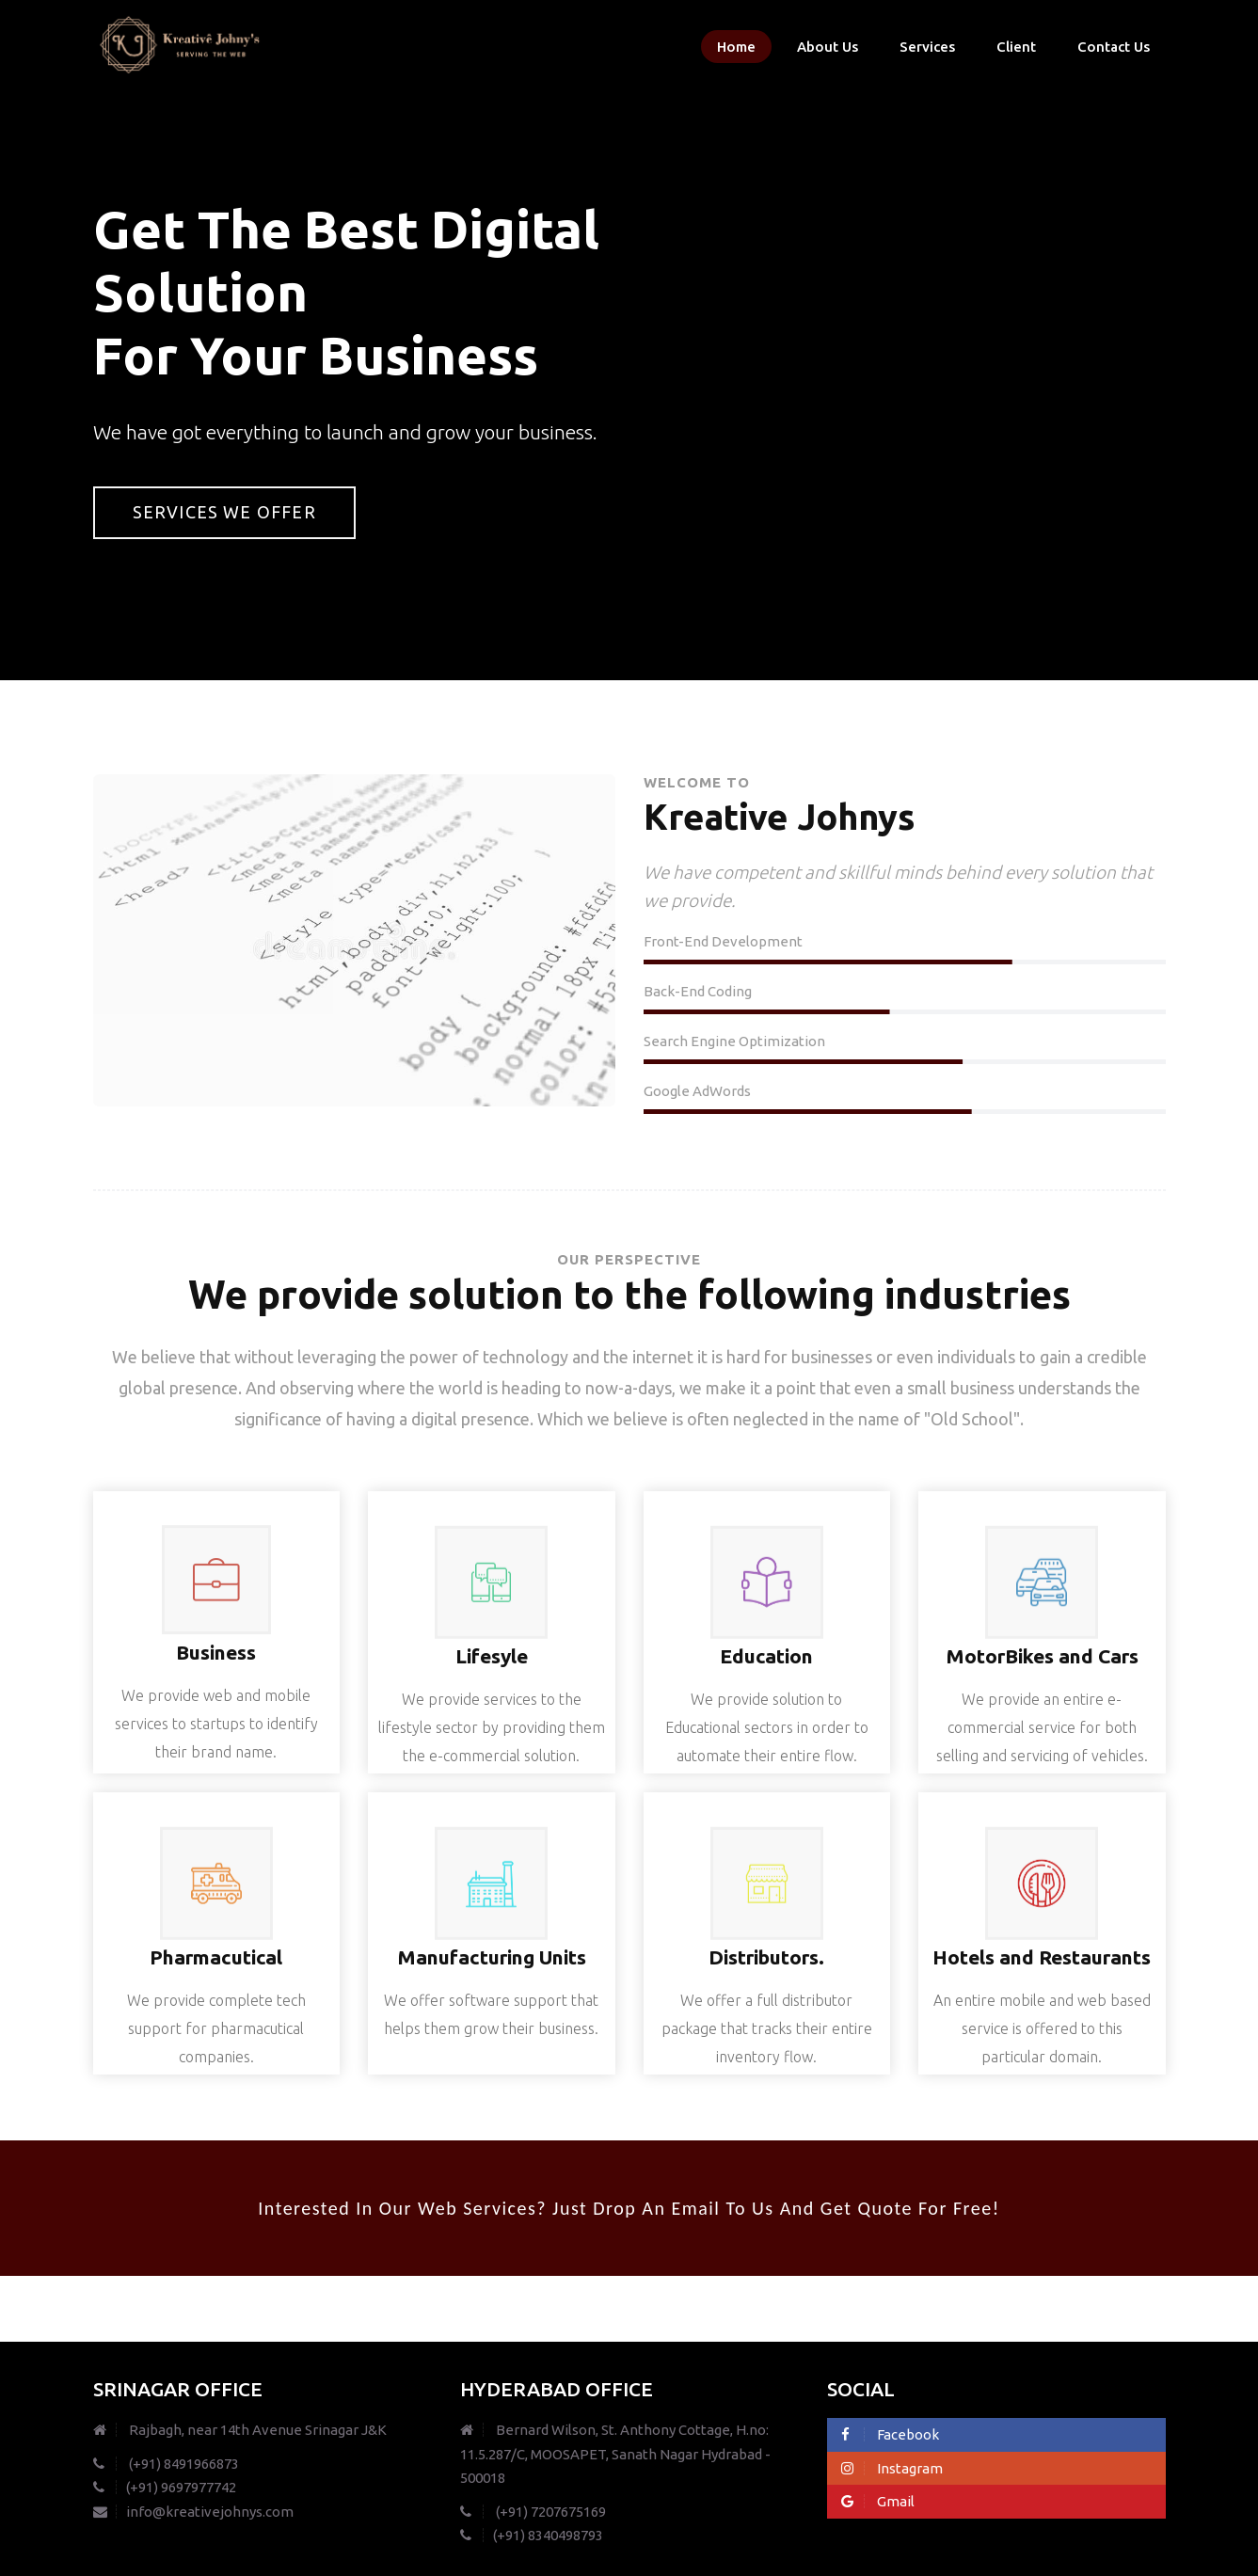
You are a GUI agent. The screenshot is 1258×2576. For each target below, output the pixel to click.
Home (736, 47)
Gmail (878, 2501)
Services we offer (224, 511)
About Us (827, 47)
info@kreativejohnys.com (193, 2512)
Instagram (892, 2468)
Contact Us (1113, 47)
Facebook (890, 2434)
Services (927, 47)
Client (1016, 47)
